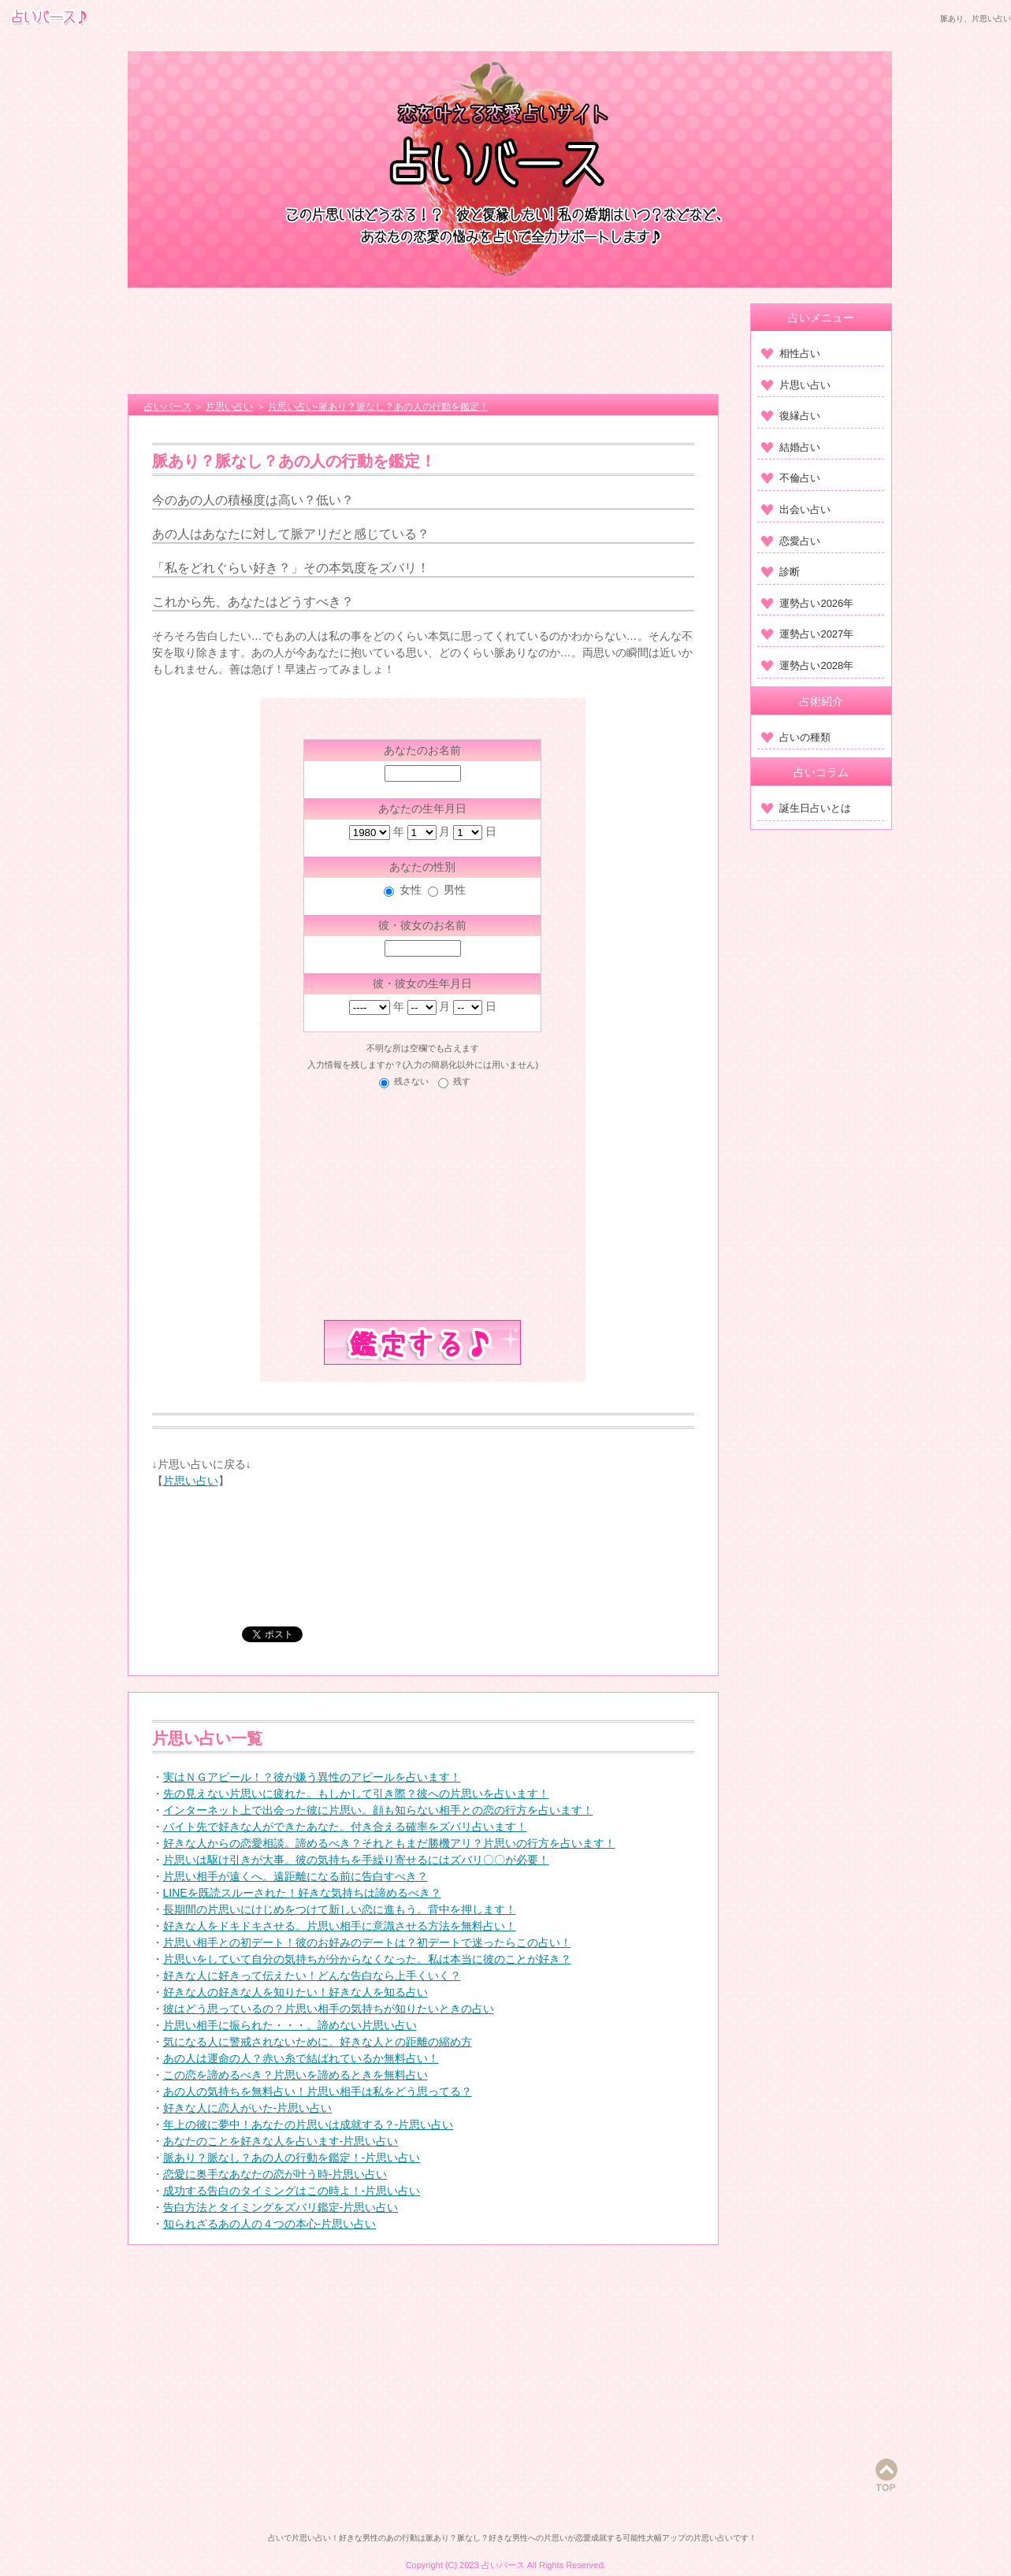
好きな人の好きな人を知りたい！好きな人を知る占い (295, 1992)
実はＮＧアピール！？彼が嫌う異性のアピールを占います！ (312, 1777)
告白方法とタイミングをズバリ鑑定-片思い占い (281, 2207)
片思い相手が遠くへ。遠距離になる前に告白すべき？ (295, 1876)
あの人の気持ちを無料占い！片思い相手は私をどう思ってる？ (317, 2091)
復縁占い (790, 416)
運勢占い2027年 (807, 634)
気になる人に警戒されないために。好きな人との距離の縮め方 (317, 2041)
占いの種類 (796, 737)
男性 (455, 889)
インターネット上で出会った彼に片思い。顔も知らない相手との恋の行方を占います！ (378, 1810)
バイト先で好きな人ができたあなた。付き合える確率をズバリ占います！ (345, 1826)
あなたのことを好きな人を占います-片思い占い (281, 2141)
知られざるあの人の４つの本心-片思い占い (270, 2223)
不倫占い (790, 478)
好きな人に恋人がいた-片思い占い (248, 2108)
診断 (780, 572)
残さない (411, 1081)
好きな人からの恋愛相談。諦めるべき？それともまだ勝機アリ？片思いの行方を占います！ (389, 1843)
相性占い (790, 353)
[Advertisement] (423, 342)
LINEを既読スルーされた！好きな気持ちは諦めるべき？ (302, 1892)
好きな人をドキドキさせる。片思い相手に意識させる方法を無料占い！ (339, 1926)
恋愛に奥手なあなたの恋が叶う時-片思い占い (275, 2174)
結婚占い (790, 447)
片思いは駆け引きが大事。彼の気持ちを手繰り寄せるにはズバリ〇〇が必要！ (356, 1859)
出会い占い (796, 509)
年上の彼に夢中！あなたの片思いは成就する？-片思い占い (308, 2124)
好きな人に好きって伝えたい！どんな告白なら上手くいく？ (312, 1975)
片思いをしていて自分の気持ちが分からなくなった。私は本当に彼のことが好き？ (367, 1959)
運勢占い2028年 (807, 665)
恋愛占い (790, 541)
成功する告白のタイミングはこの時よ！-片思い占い (292, 2190)
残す (461, 1081)
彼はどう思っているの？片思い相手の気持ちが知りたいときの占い (328, 2008)
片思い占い (190, 1480)
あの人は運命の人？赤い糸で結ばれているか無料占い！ (301, 2058)
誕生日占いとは (806, 808)
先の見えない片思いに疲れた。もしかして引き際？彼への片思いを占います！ (356, 1793)
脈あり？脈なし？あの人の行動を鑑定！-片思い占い (292, 2157)
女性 (411, 889)
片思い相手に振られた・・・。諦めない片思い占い (290, 2025)
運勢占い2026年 (807, 603)
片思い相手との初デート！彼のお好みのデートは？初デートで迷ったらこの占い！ (367, 1942)
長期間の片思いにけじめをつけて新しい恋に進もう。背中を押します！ (339, 1909)
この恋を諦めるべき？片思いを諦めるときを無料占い (295, 2075)
